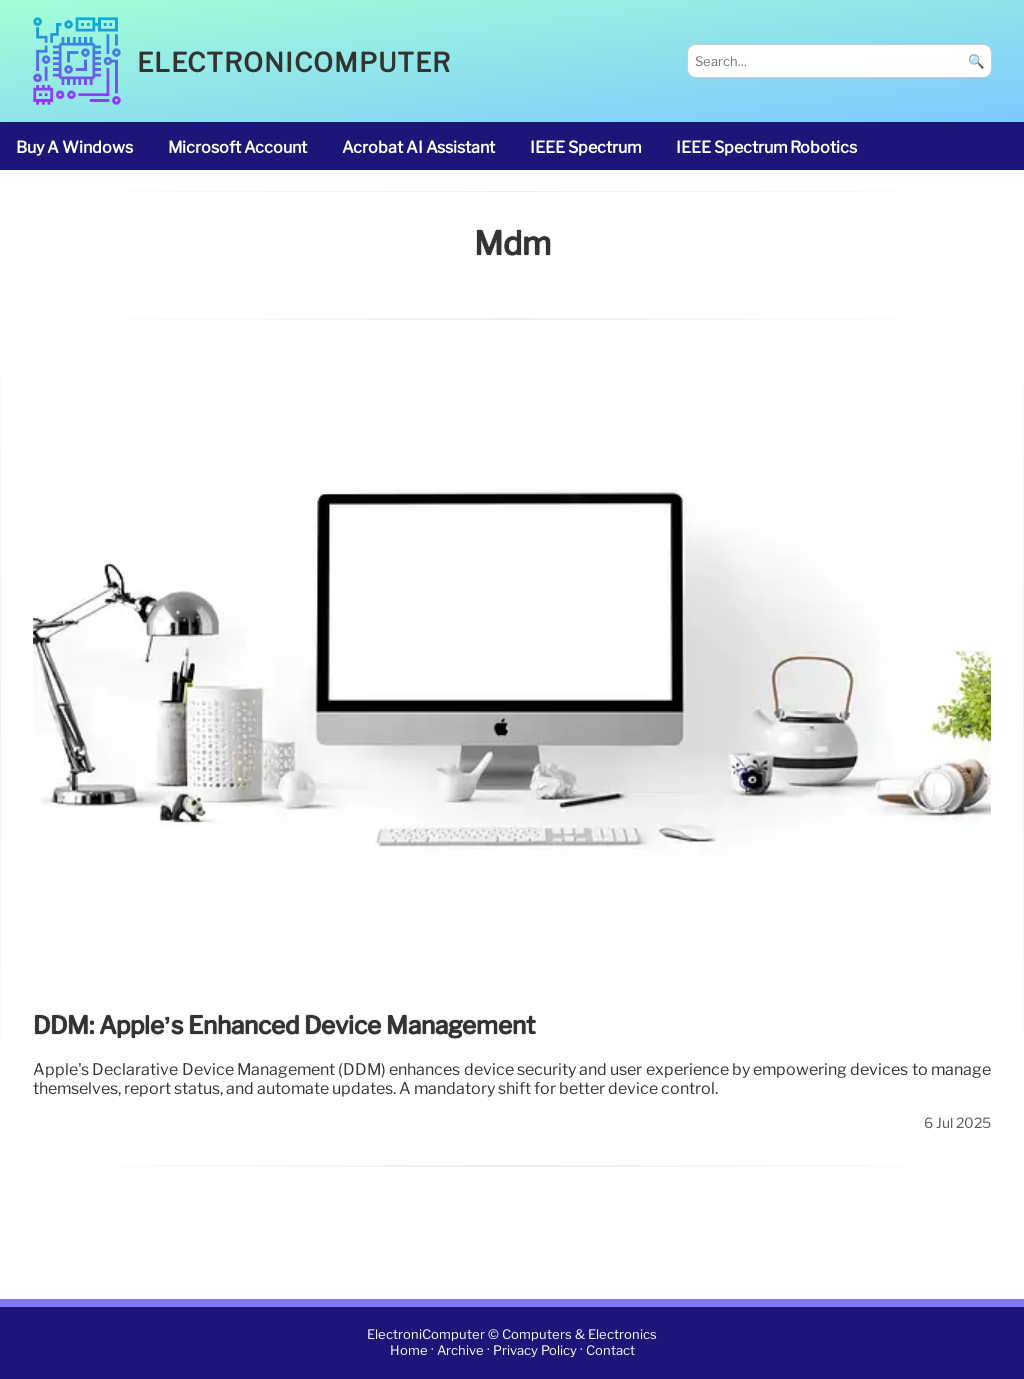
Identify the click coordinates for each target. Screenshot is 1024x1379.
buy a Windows (74, 147)
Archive (460, 1351)
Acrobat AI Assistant (418, 147)
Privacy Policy (535, 1351)
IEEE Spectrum (585, 147)
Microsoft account (237, 147)
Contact (610, 1351)
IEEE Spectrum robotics (766, 147)
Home (409, 1351)
